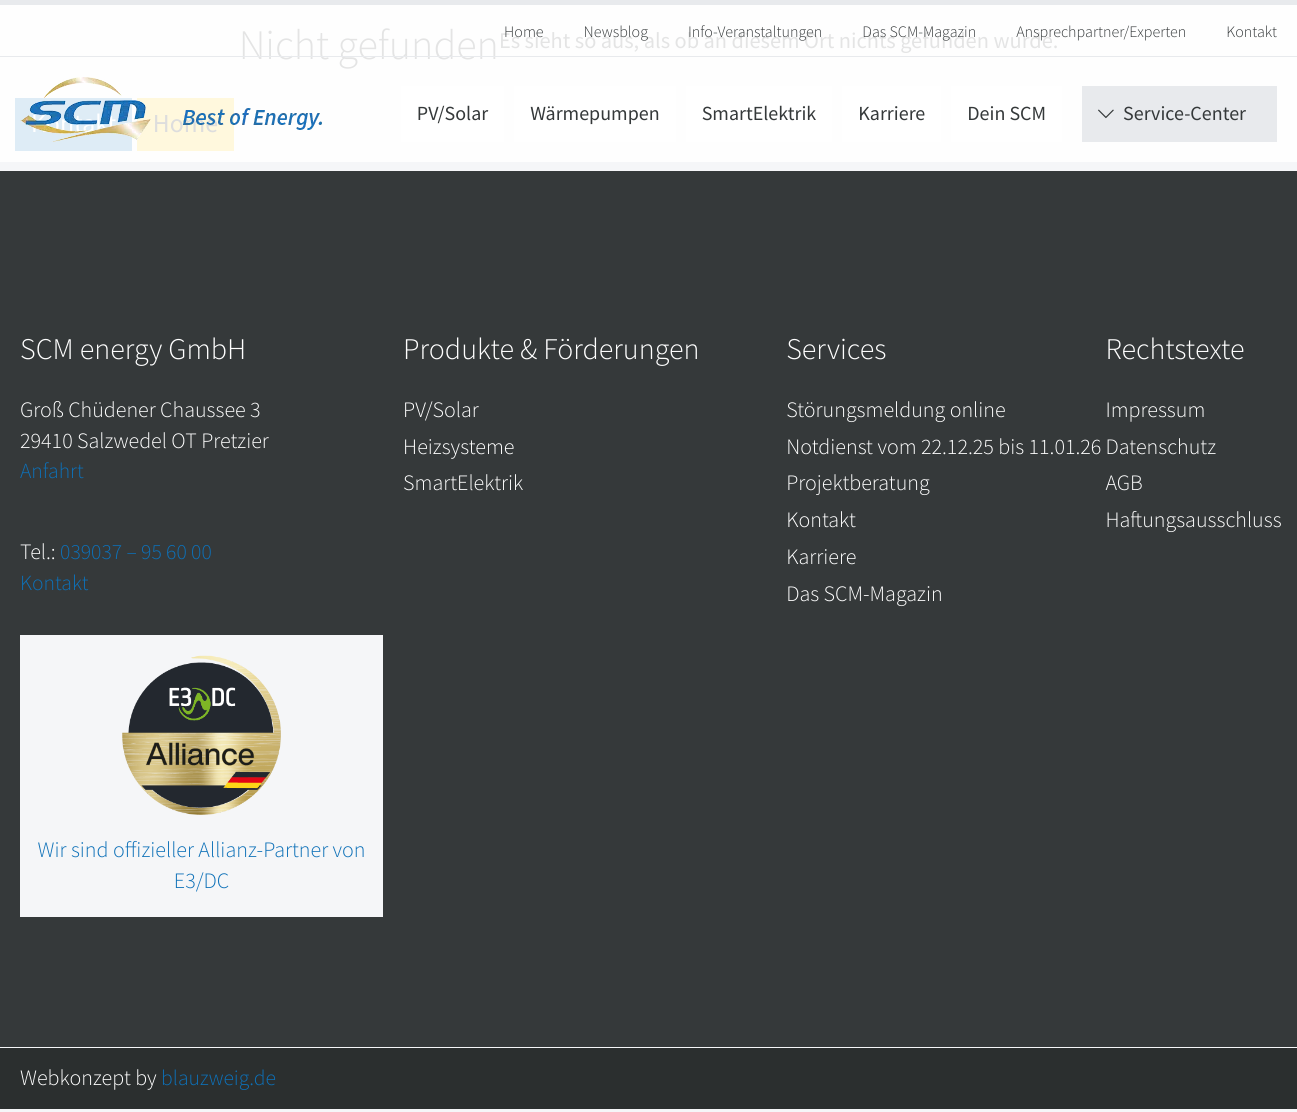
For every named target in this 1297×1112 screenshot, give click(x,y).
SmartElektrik (759, 118)
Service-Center (1184, 118)
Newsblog (616, 32)
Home (524, 32)
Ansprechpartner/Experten (1101, 32)
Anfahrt (52, 473)
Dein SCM (1006, 118)
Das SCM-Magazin (919, 32)
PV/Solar (452, 118)
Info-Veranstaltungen (755, 32)
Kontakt (1251, 32)
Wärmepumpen (594, 118)
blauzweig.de (219, 1080)
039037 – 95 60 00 (137, 554)
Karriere (891, 118)
